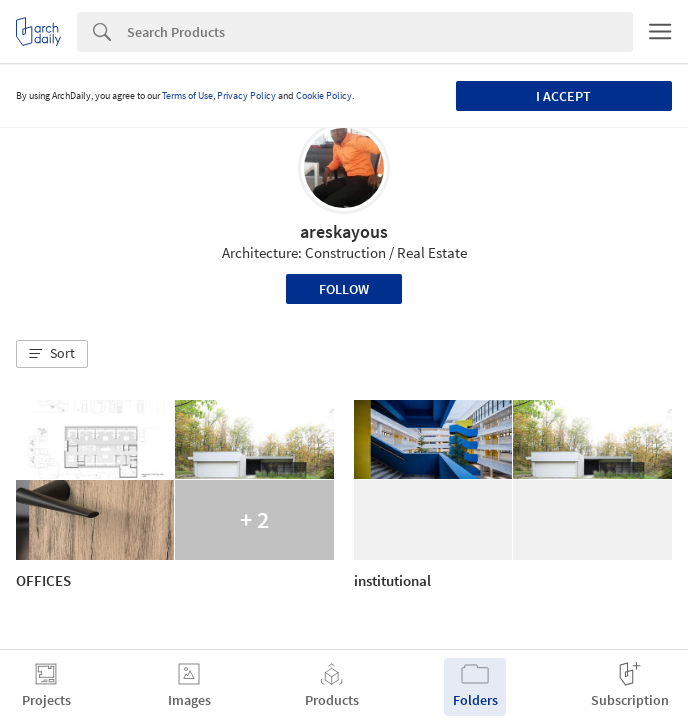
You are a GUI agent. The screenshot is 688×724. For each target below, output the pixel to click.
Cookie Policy (324, 95)
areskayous (344, 231)
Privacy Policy (246, 95)
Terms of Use (187, 95)
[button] (52, 354)
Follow (344, 289)
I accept (563, 96)
